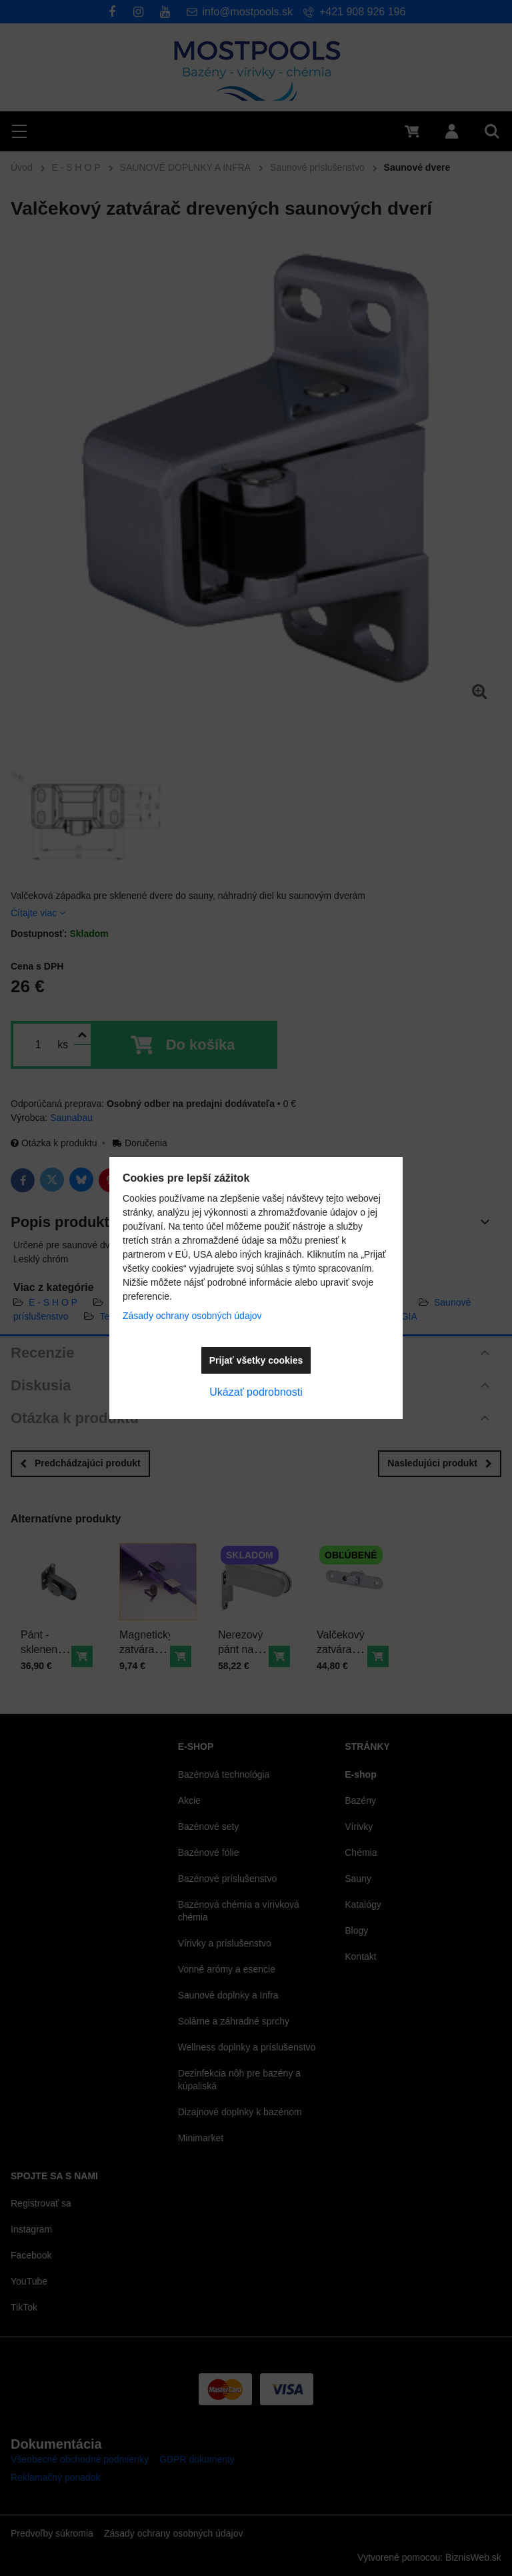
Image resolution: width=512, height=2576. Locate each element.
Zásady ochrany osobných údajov (192, 1315)
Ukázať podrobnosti (255, 1392)
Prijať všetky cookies (256, 1360)
